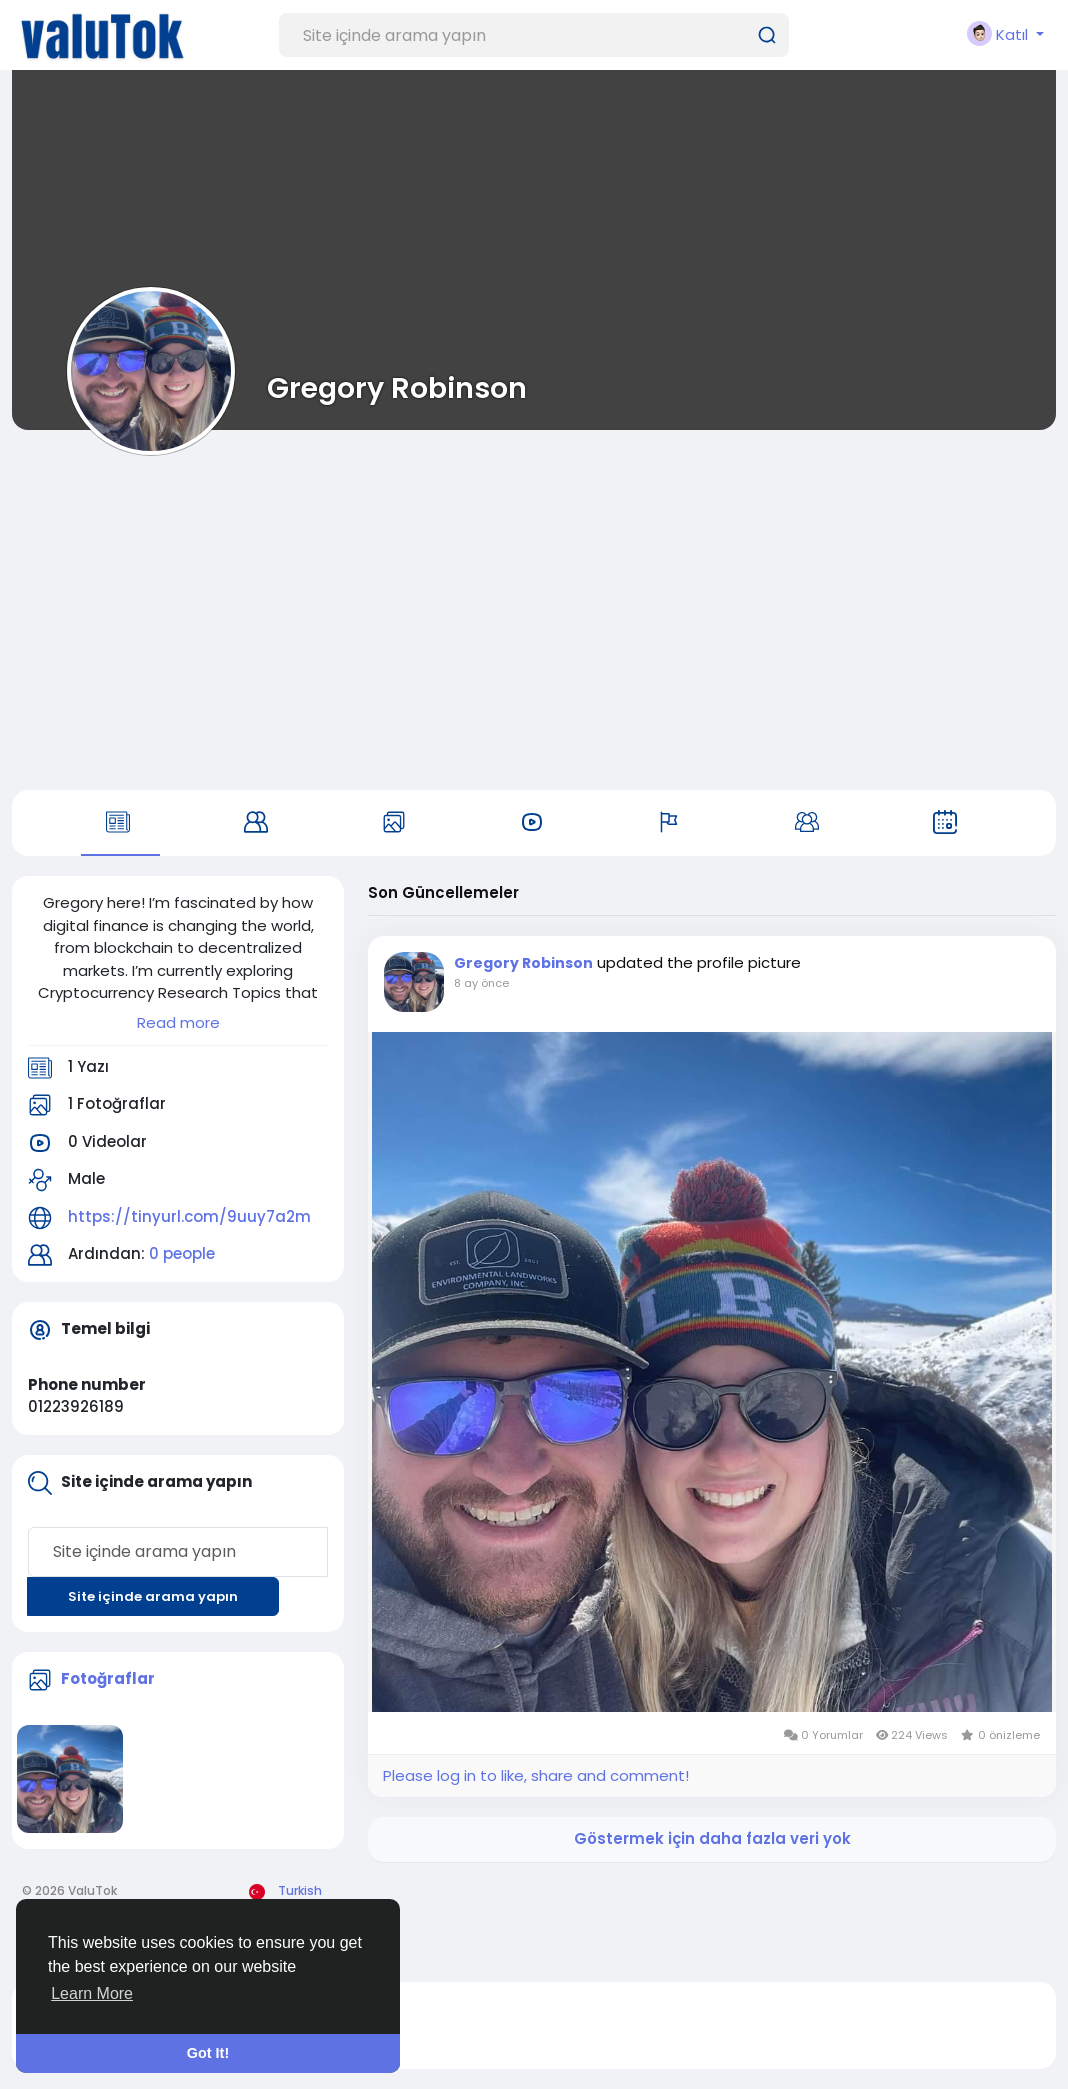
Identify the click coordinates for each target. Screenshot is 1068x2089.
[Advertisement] (534, 610)
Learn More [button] (92, 1993)
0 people (182, 1253)
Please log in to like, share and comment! (536, 1775)
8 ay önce (481, 983)
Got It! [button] (208, 2053)
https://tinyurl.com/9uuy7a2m (189, 1216)
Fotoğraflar (108, 1678)
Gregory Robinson (397, 388)
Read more (178, 1022)
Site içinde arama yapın (153, 1596)
